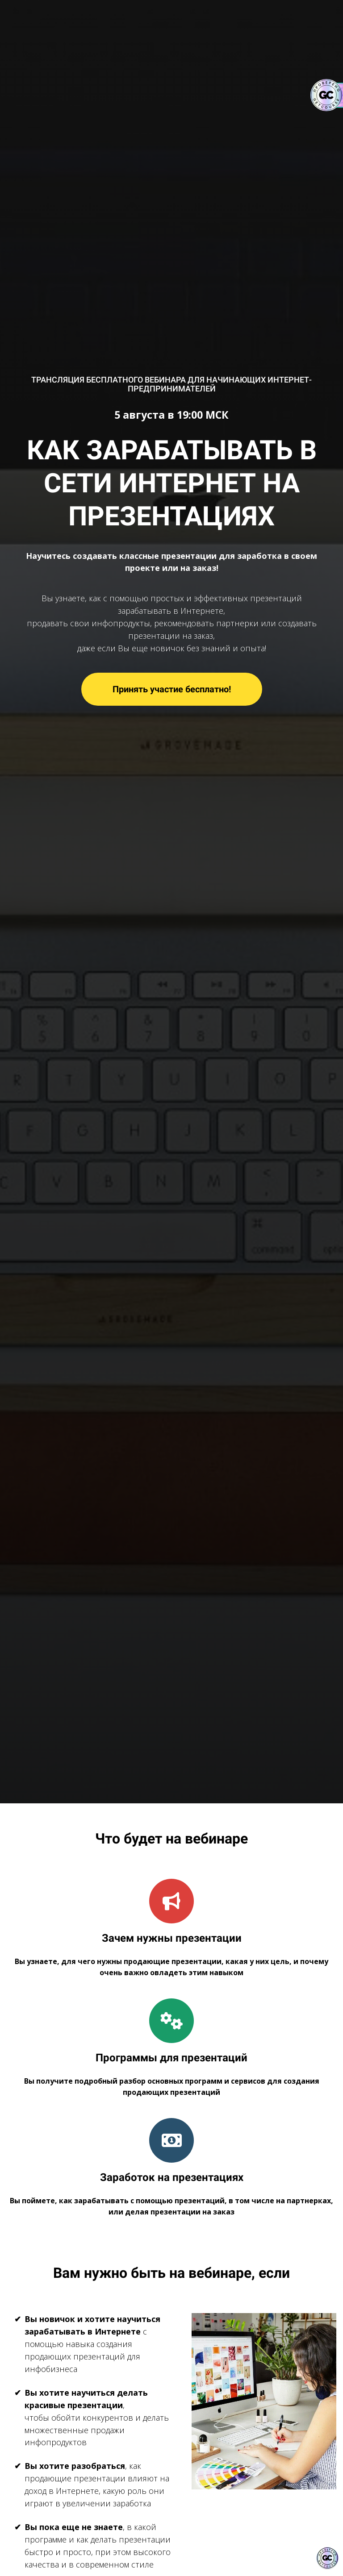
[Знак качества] (327, 2558)
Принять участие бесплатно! (172, 689)
